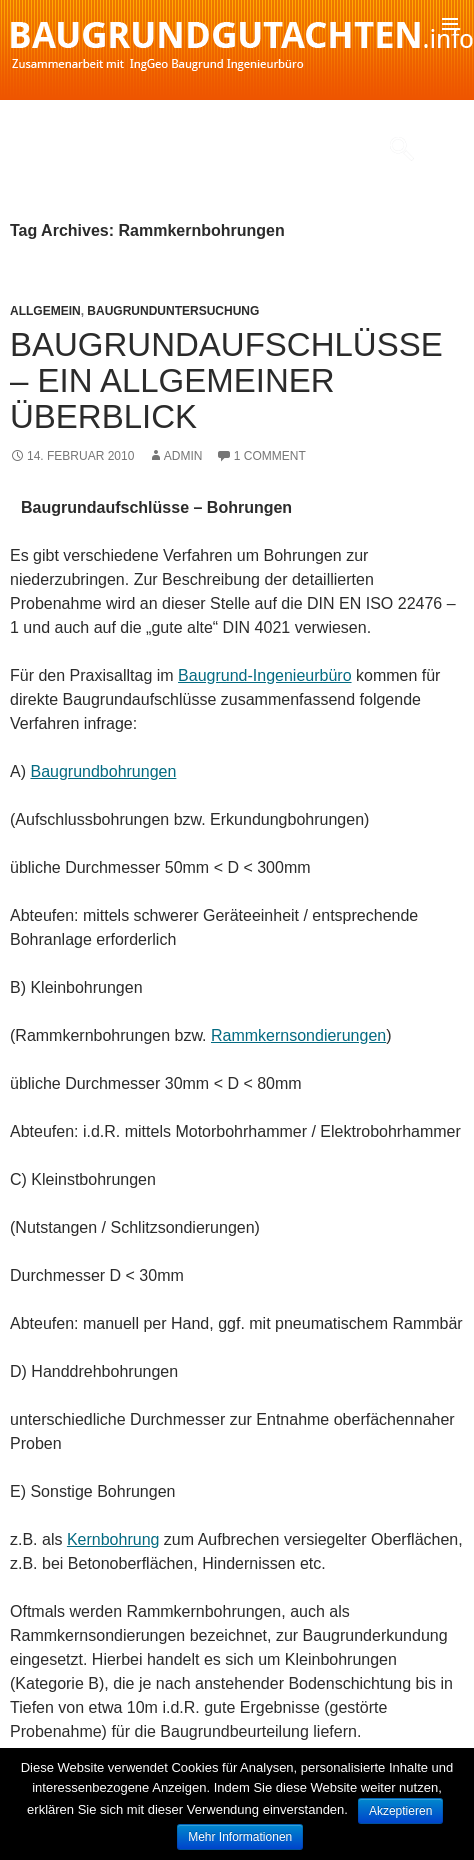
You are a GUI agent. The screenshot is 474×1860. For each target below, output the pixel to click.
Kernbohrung (113, 1539)
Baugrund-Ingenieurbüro (264, 675)
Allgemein (45, 311)
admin (183, 456)
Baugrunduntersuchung (173, 311)
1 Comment (270, 456)
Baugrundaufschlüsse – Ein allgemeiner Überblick (226, 380)
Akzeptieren (400, 1811)
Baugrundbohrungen (103, 771)
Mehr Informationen (240, 1837)
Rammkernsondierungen (298, 1035)
